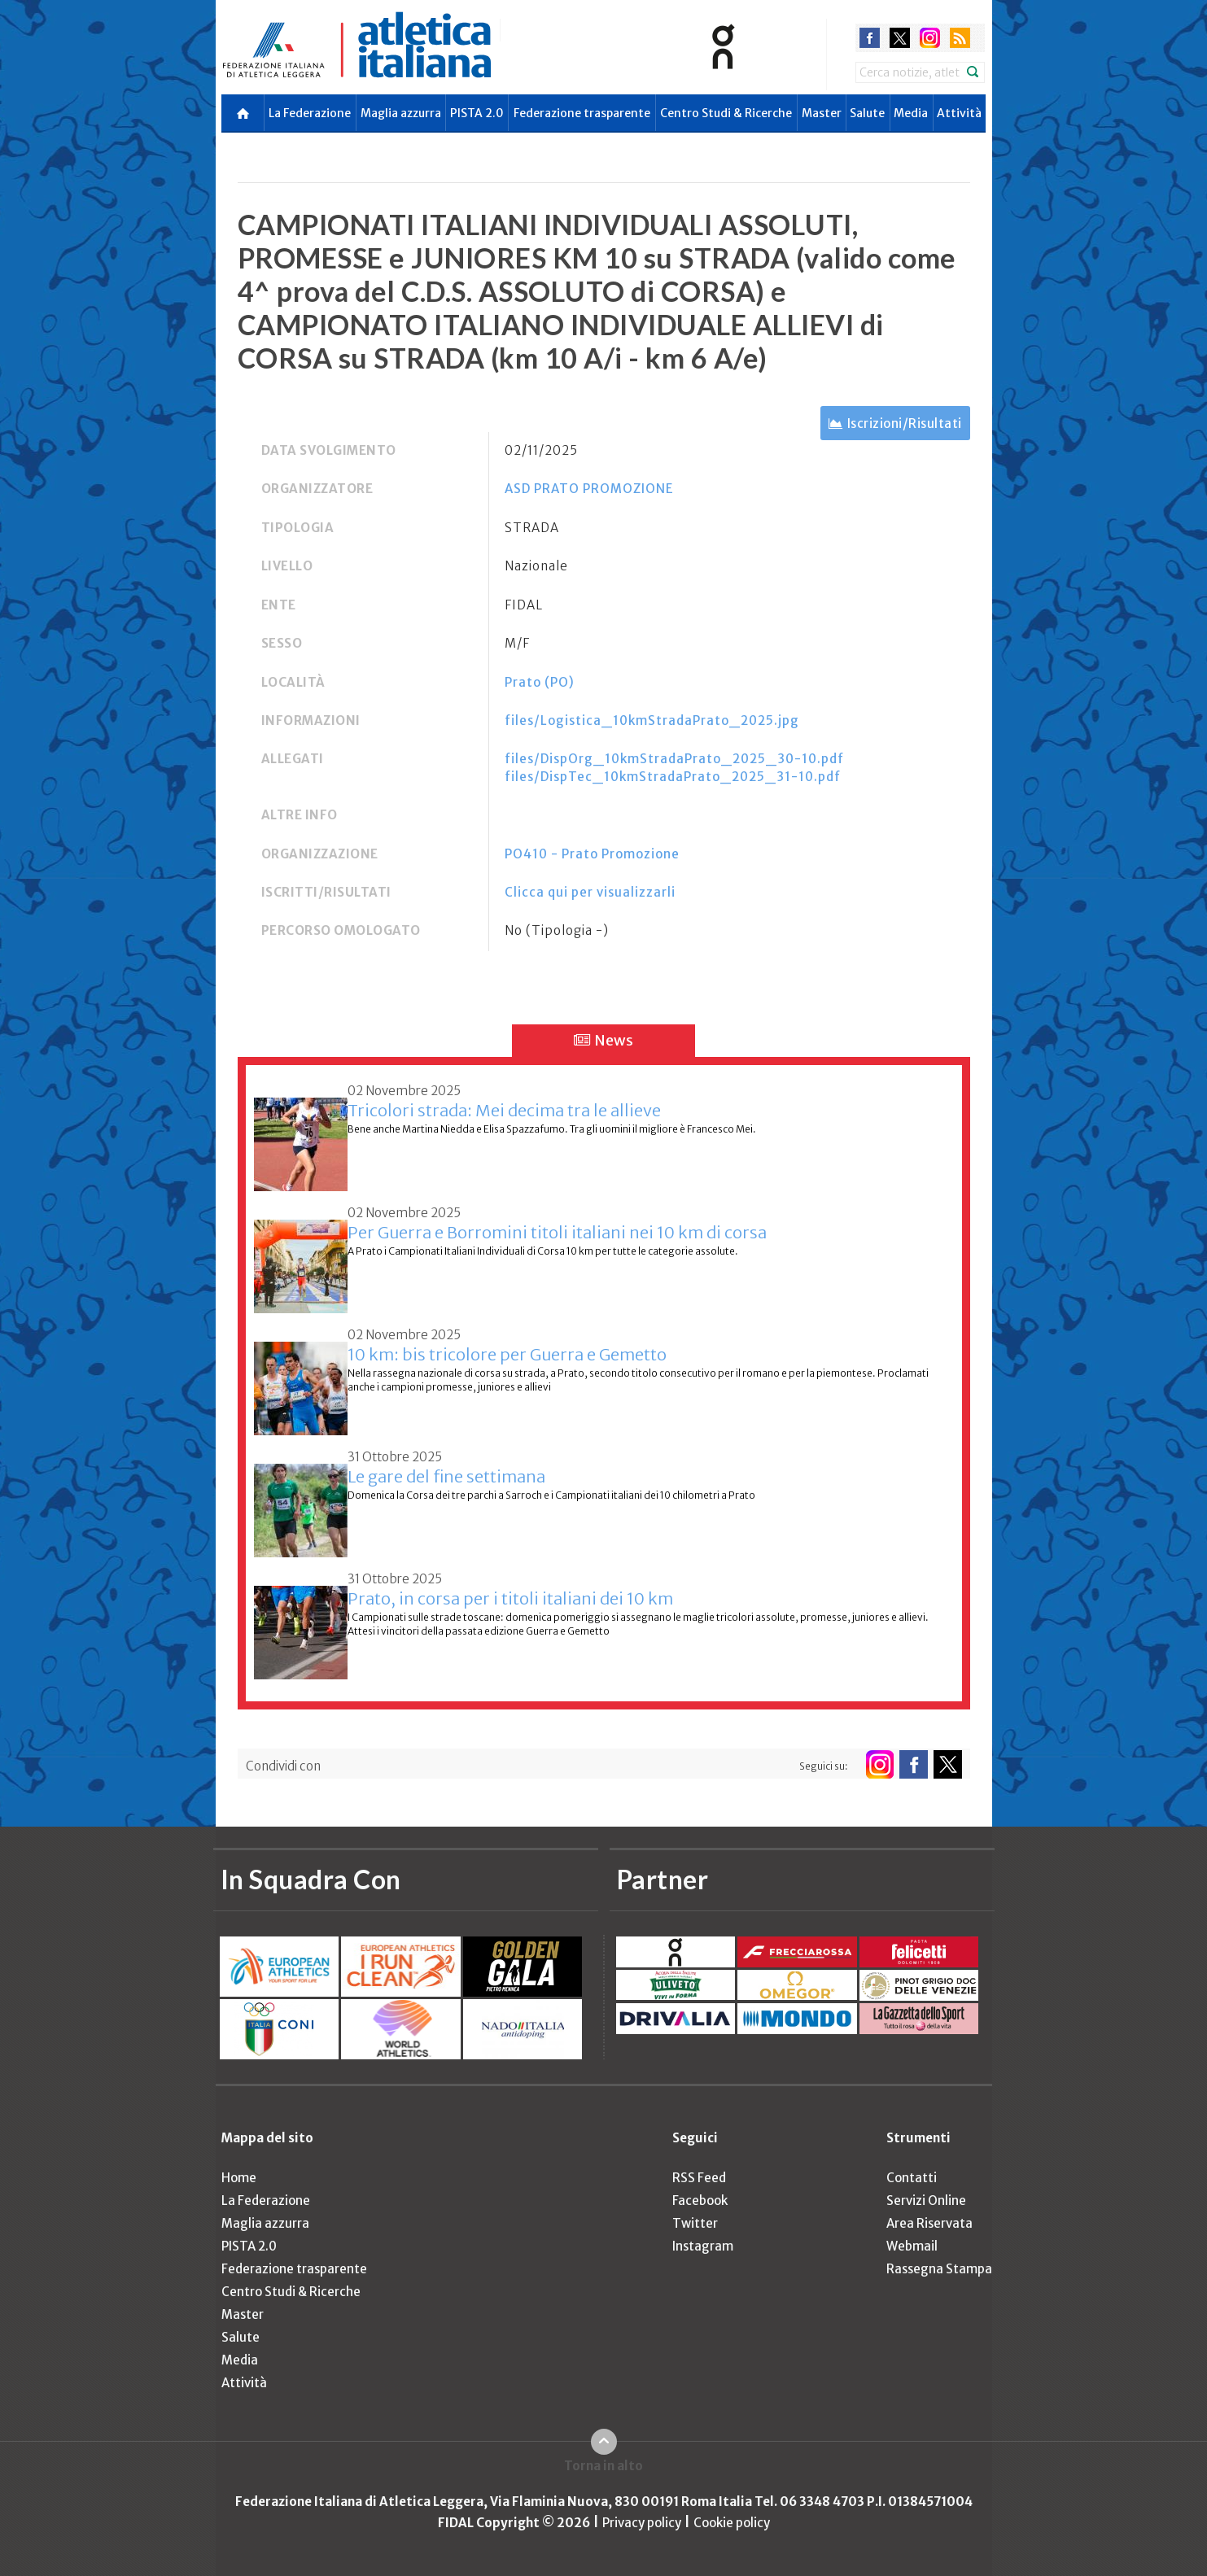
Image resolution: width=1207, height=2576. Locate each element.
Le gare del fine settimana (446, 1476)
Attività (959, 113)
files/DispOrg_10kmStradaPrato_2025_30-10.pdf (674, 758)
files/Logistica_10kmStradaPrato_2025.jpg (652, 720)
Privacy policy (641, 2522)
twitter (900, 38)
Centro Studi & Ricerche (726, 113)
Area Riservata (929, 2223)
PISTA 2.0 (477, 113)
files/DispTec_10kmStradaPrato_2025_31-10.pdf (673, 776)
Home (238, 2177)
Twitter (695, 2223)
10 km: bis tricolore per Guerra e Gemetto (507, 1354)
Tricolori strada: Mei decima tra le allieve (504, 1110)
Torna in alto (603, 2465)
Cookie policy (731, 2522)
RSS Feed (699, 2177)
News (603, 1040)
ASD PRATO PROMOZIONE (589, 488)
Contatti (911, 2177)
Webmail (912, 2246)
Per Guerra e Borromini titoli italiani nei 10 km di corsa (557, 1232)
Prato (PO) (540, 682)
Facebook (700, 2200)
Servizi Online (926, 2200)
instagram (930, 38)
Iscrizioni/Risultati (904, 423)
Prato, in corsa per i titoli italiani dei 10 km (510, 1598)
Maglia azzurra (401, 113)
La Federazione (310, 113)
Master (822, 113)
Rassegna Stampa (939, 2269)
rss (960, 38)
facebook (869, 38)
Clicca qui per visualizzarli (590, 892)
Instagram (702, 2246)
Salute (867, 113)
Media (911, 113)
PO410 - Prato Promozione (592, 854)
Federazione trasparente (582, 113)
